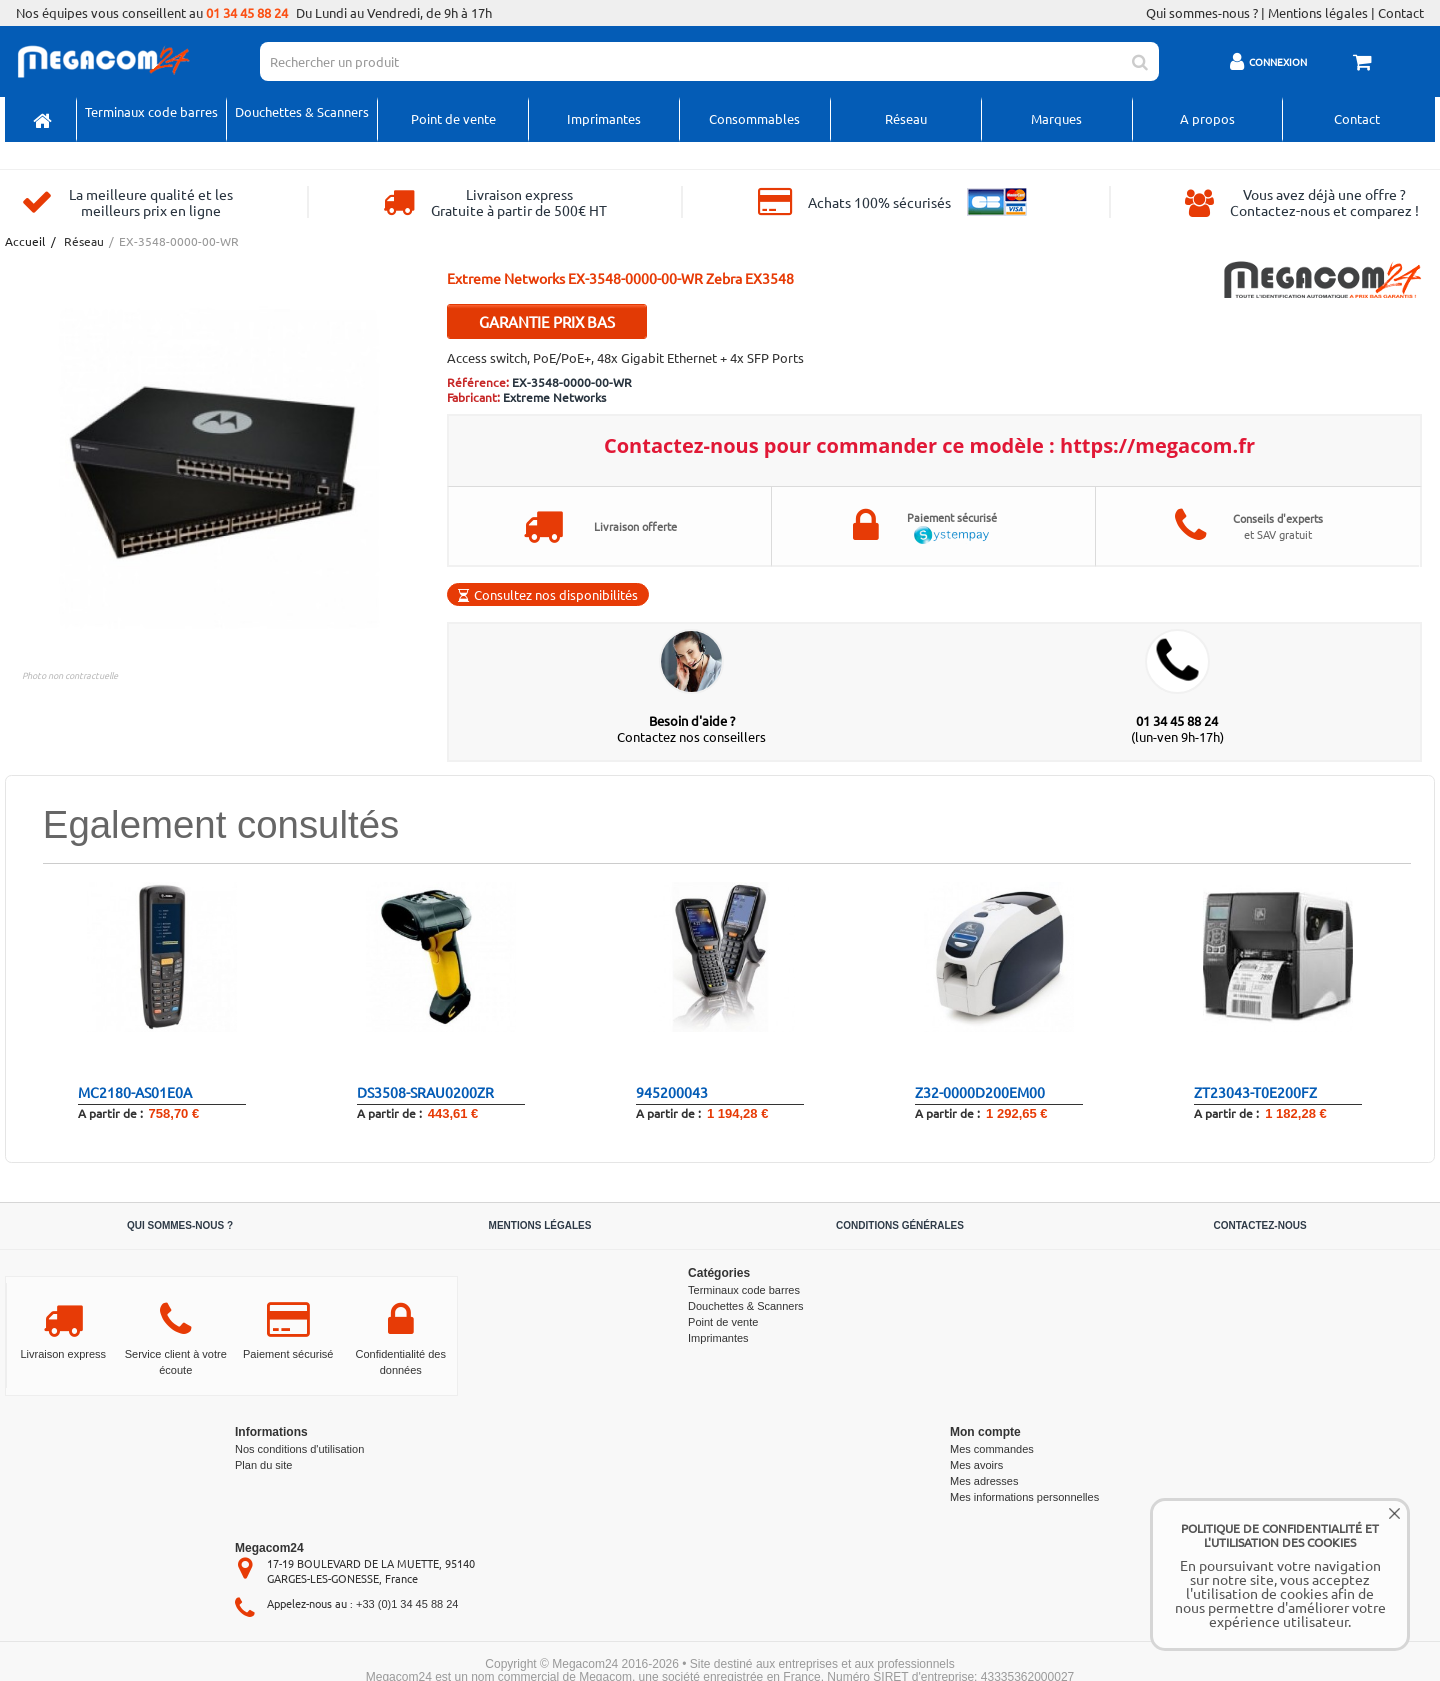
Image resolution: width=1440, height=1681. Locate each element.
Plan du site (263, 1465)
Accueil (24, 241)
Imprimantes (604, 118)
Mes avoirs (976, 1465)
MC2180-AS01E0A (135, 1092)
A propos (1207, 118)
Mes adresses (984, 1481)
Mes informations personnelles (1024, 1497)
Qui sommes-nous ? (1202, 13)
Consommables (754, 118)
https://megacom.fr (1157, 445)
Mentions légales (1318, 13)
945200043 (672, 1092)
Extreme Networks (554, 397)
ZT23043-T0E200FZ (1255, 1092)
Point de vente (453, 118)
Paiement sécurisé (288, 1354)
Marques (1056, 118)
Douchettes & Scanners (302, 111)
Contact (1401, 13)
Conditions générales (900, 1225)
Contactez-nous (1259, 1225)
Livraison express (63, 1354)
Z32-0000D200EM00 (980, 1092)
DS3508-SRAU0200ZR (425, 1092)
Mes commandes (992, 1449)
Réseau (906, 118)
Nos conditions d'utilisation (299, 1449)
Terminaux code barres (151, 111)
